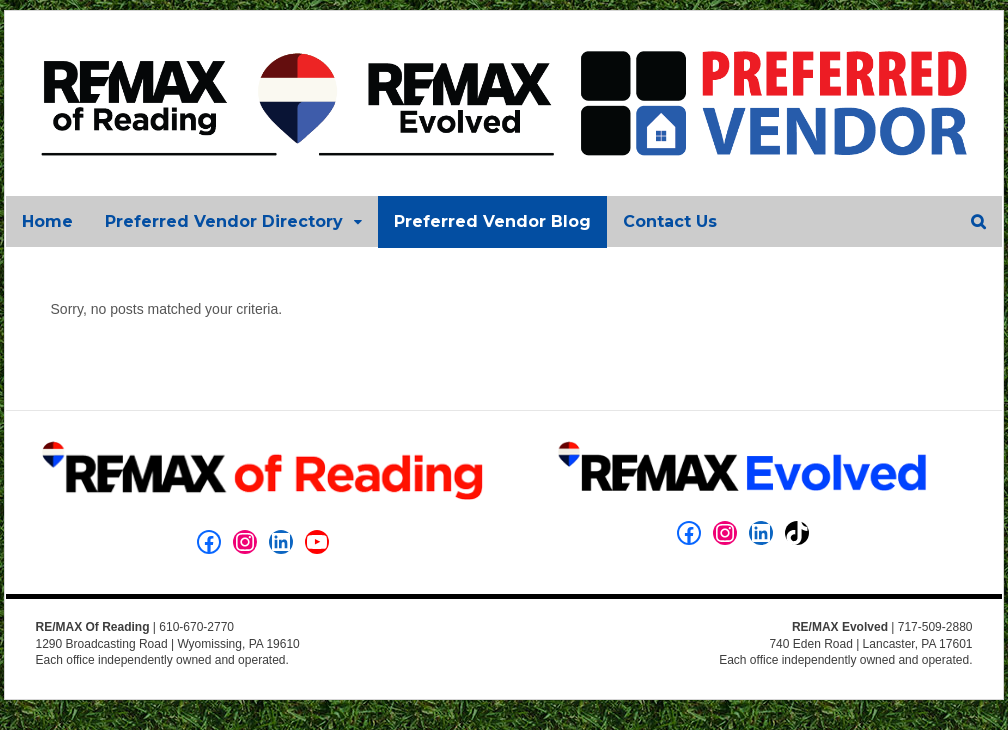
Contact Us (669, 221)
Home (46, 221)
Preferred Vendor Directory (223, 221)
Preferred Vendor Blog (491, 221)
